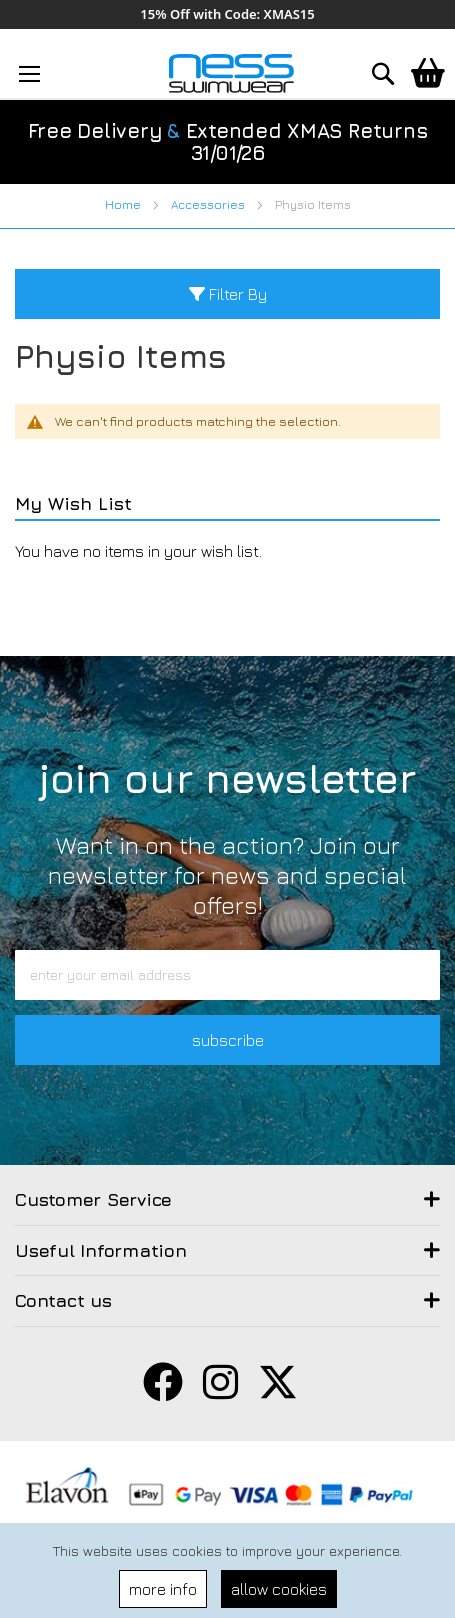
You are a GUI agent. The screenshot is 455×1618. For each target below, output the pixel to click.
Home (124, 204)
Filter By (228, 294)
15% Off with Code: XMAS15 (227, 14)
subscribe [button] (228, 1040)
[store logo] (231, 73)
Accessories (209, 204)
